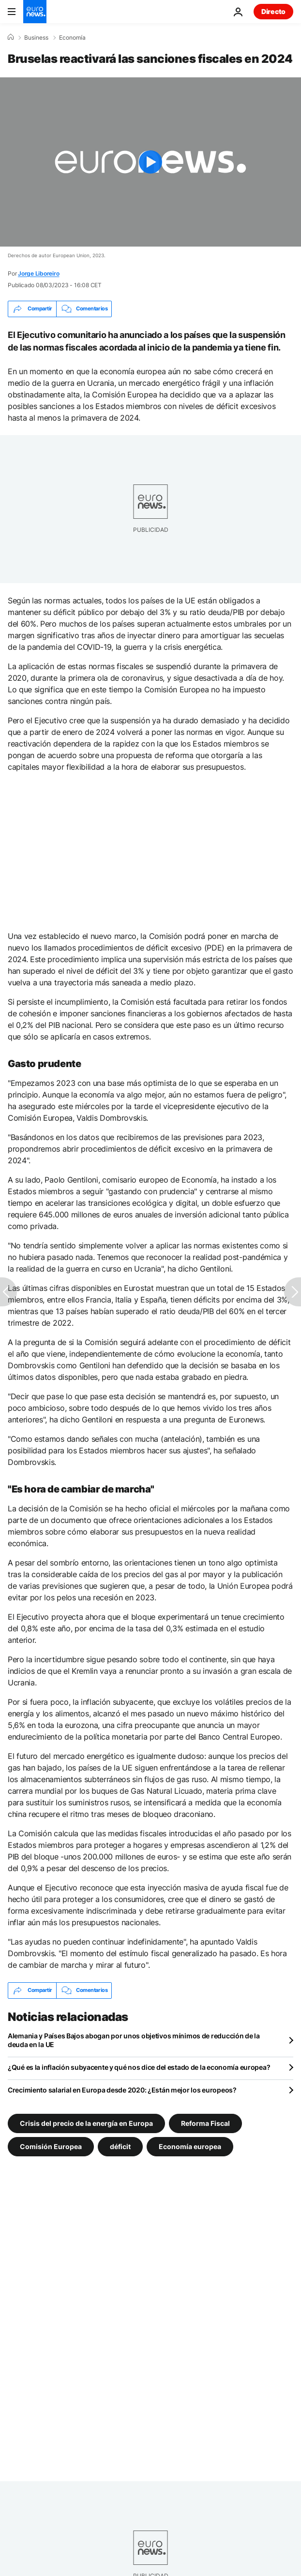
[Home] (11, 37)
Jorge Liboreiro (38, 273)
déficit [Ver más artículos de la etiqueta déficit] (120, 2146)
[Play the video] (150, 162)
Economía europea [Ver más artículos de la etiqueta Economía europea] (190, 2146)
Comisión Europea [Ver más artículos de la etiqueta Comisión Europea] (51, 2146)
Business (36, 38)
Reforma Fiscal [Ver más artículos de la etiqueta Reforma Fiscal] (205, 2123)
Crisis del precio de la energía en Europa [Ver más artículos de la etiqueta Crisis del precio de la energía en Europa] (86, 2123)
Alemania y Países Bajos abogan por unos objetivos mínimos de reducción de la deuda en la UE (134, 2040)
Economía (72, 38)
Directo (273, 11)
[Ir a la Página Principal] (34, 11)
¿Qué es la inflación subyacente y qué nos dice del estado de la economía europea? (139, 2067)
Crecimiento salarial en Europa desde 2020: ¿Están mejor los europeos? (122, 2090)
